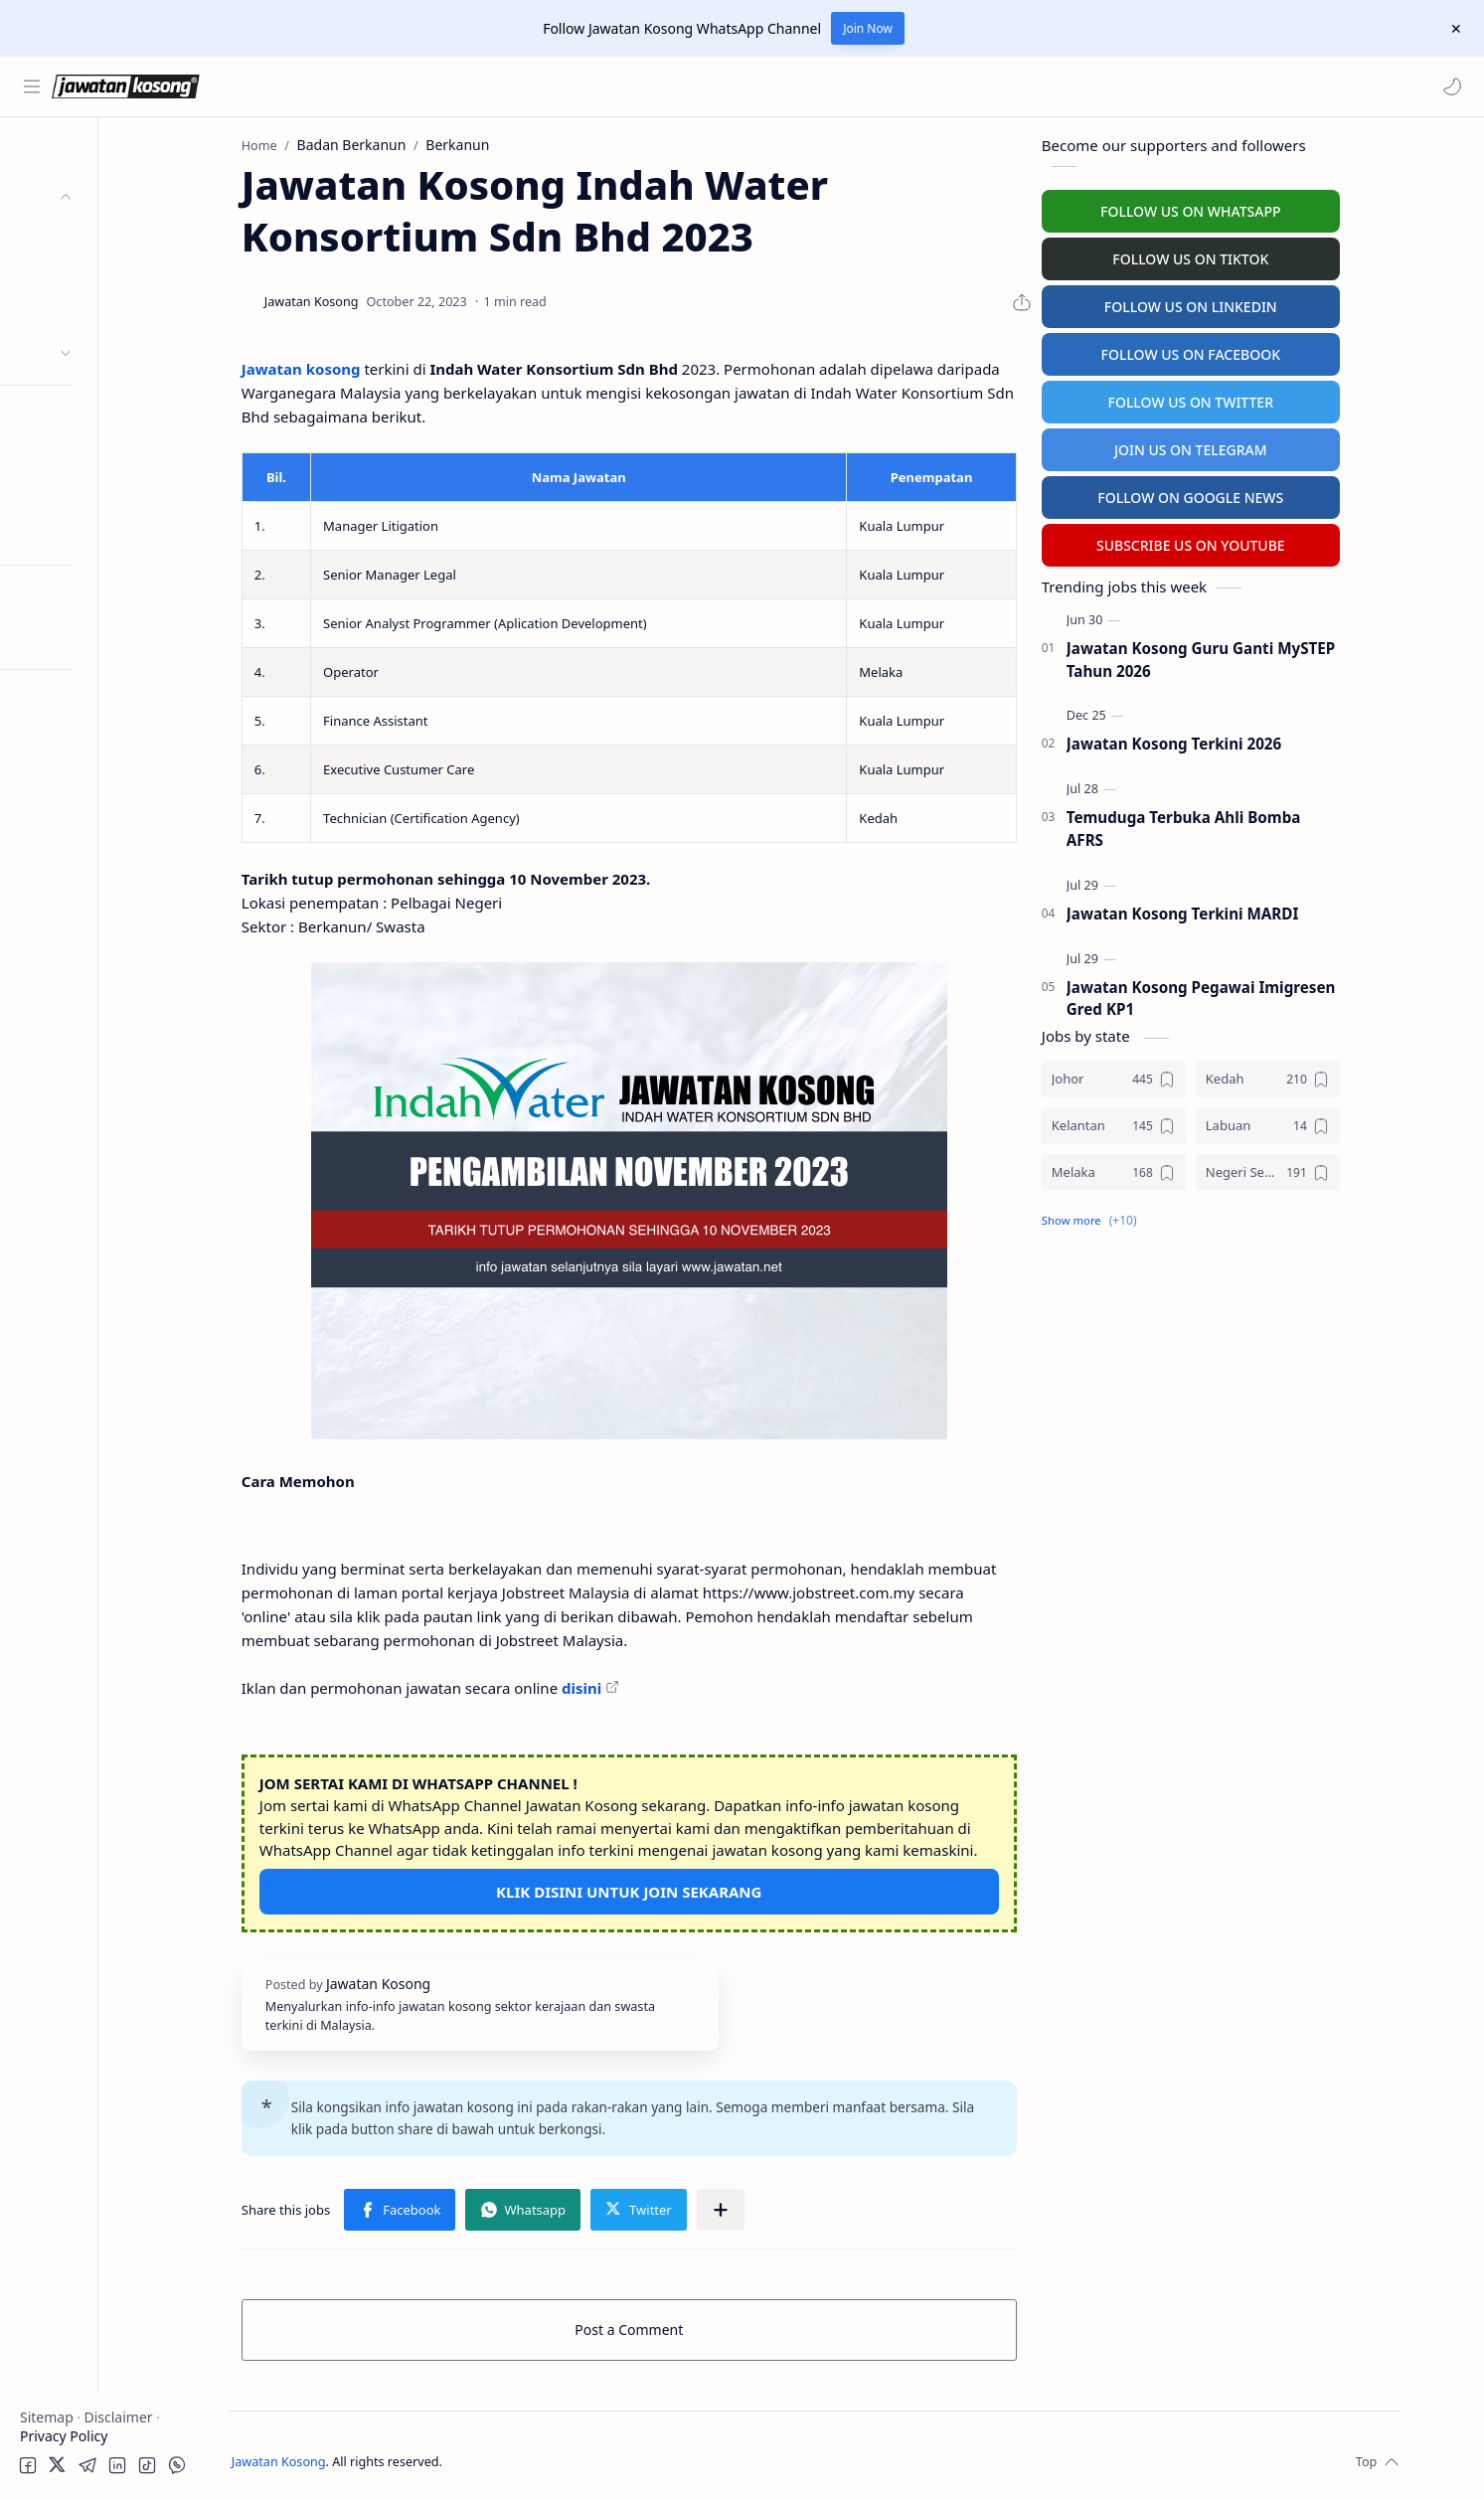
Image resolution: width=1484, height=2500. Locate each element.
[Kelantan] (1179, 1122)
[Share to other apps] (786, 2207)
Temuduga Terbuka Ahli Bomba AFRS (1249, 825)
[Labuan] (1333, 1122)
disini (647, 1685)
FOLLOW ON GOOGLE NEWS (1257, 494)
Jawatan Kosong (353, 2458)
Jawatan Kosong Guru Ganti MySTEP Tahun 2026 (1266, 656)
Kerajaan (83, 236)
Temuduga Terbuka (88, 455)
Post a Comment (695, 2326)
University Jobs (73, 494)
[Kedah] (1333, 1076)
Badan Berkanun (109, 274)
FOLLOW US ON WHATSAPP (1256, 208)
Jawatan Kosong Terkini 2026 (1239, 741)
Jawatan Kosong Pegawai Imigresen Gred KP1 (1267, 995)
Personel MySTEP (81, 417)
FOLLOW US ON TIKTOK (1257, 256)
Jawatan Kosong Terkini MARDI (1248, 910)
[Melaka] (1179, 1169)
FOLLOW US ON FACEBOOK (1257, 351)
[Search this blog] (412, 86)
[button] (1449, 86)
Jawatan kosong (366, 366)
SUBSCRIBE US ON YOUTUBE (1256, 542)
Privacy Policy (63, 2435)
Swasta (77, 313)
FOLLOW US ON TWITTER (1257, 399)
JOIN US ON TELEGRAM (1256, 446)
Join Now (868, 28)
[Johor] (1179, 1076)
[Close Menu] (1453, 29)
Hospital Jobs (67, 533)
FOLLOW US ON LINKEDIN (1256, 303)
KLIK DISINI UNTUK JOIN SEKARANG (694, 1889)
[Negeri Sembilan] (1333, 1169)
